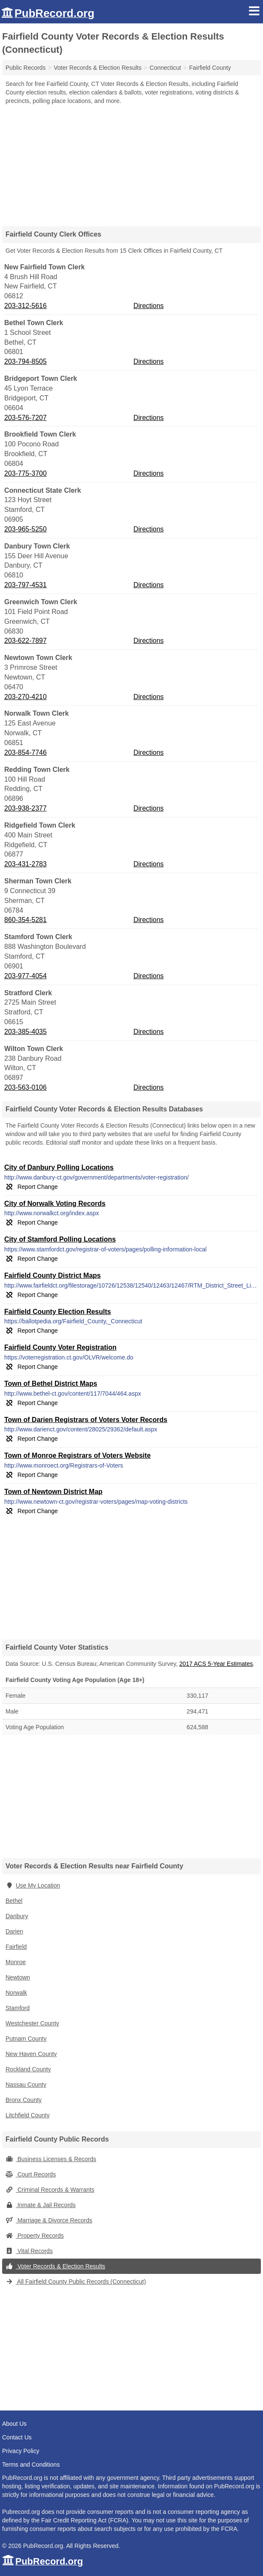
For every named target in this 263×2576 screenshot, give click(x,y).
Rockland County (28, 2069)
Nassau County (26, 2084)
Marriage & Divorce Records (49, 2220)
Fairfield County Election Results (57, 1311)
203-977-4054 (25, 976)
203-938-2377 (25, 808)
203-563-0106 (25, 1087)
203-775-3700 (25, 473)
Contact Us (16, 2437)
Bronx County (24, 2099)
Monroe (16, 1962)
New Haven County (31, 2054)
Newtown (18, 1977)
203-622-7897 (25, 640)
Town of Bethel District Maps (50, 1383)
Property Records (35, 2235)
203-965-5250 (25, 529)
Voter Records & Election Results (55, 2266)
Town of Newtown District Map (53, 1491)
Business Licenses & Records (51, 2159)
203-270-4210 (25, 696)
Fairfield (16, 1946)
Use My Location (33, 1885)
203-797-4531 (25, 584)
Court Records (31, 2174)
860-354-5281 (25, 919)
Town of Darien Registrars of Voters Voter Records (85, 1419)
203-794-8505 (25, 361)
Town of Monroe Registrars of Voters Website (77, 1455)
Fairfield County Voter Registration (60, 1347)
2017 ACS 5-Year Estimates (216, 1663)
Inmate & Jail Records (41, 2205)
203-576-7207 (25, 417)
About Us (14, 2423)
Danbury (17, 1916)
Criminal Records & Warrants (50, 2189)
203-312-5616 (25, 305)
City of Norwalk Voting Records (55, 1203)
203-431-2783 (25, 864)
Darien (14, 1931)
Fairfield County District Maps (52, 1275)
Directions (148, 305)
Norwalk (16, 1992)
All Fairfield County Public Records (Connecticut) (76, 2281)
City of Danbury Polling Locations (59, 1167)
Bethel (14, 1900)
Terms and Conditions (31, 2464)
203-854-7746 (25, 752)
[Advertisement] (131, 162)
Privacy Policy (20, 2450)
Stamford (18, 2008)
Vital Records (29, 2251)
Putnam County (26, 2038)
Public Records (26, 67)
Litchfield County (28, 2115)
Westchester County (32, 2023)
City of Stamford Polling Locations (60, 1239)
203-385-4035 (25, 1031)
